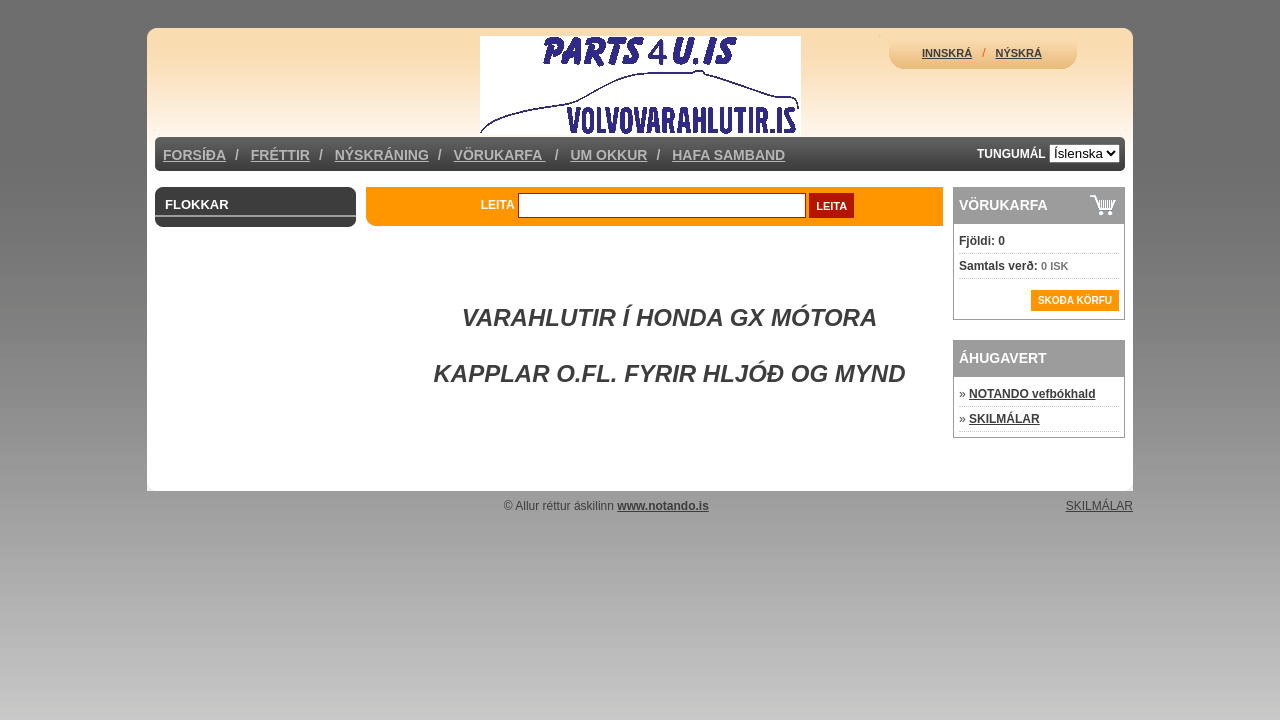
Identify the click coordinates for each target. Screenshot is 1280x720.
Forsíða (194, 155)
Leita (498, 205)
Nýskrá (1019, 53)
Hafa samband (728, 155)
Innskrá (947, 53)
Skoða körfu (1075, 300)
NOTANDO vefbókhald (1032, 394)
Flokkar (197, 204)
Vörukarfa (500, 155)
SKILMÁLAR (1004, 419)
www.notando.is (663, 506)
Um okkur (608, 155)
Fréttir (280, 155)
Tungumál (1011, 154)
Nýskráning (382, 155)
